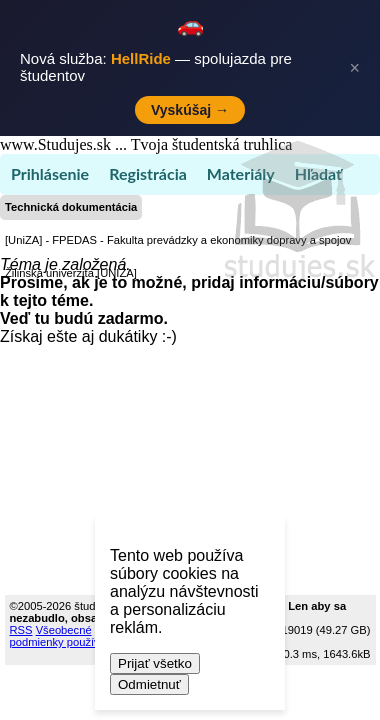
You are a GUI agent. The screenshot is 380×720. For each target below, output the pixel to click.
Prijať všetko (155, 663)
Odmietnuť (149, 684)
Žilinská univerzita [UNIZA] (71, 273)
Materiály (241, 173)
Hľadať (318, 173)
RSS (21, 630)
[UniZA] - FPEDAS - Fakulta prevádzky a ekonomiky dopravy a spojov (178, 240)
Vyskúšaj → (190, 110)
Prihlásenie (50, 173)
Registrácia (148, 173)
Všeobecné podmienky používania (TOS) (82, 636)
